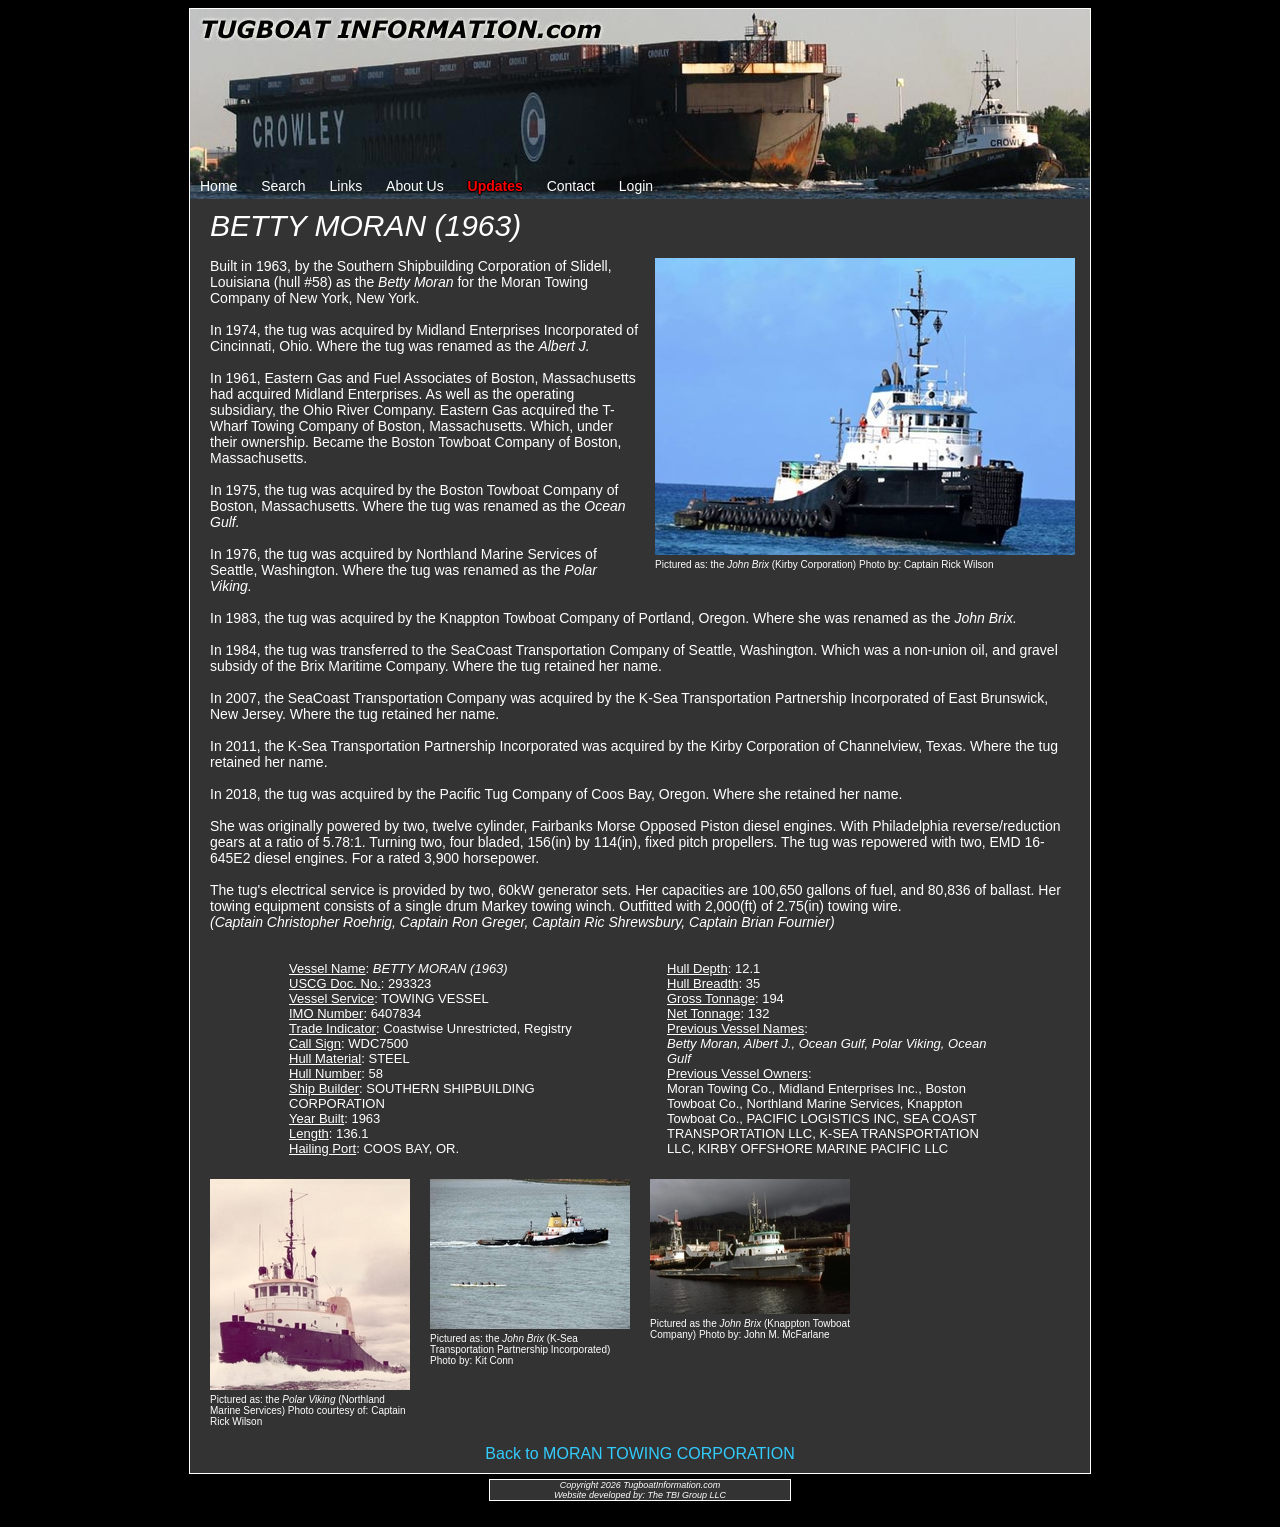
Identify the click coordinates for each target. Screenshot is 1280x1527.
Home (218, 186)
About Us (415, 186)
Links (346, 186)
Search (283, 186)
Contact (571, 186)
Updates (495, 186)
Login (636, 186)
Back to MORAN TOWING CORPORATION (639, 1453)
